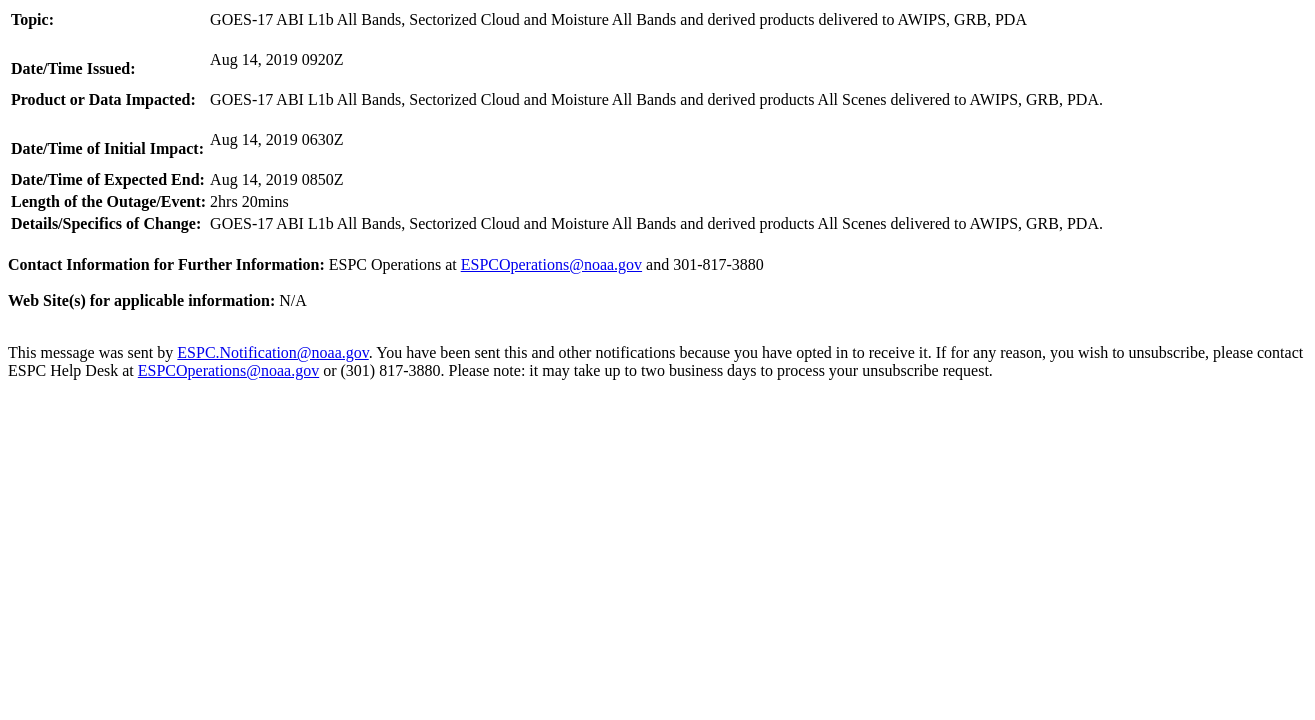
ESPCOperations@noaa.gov (551, 264)
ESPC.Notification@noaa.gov (272, 352)
